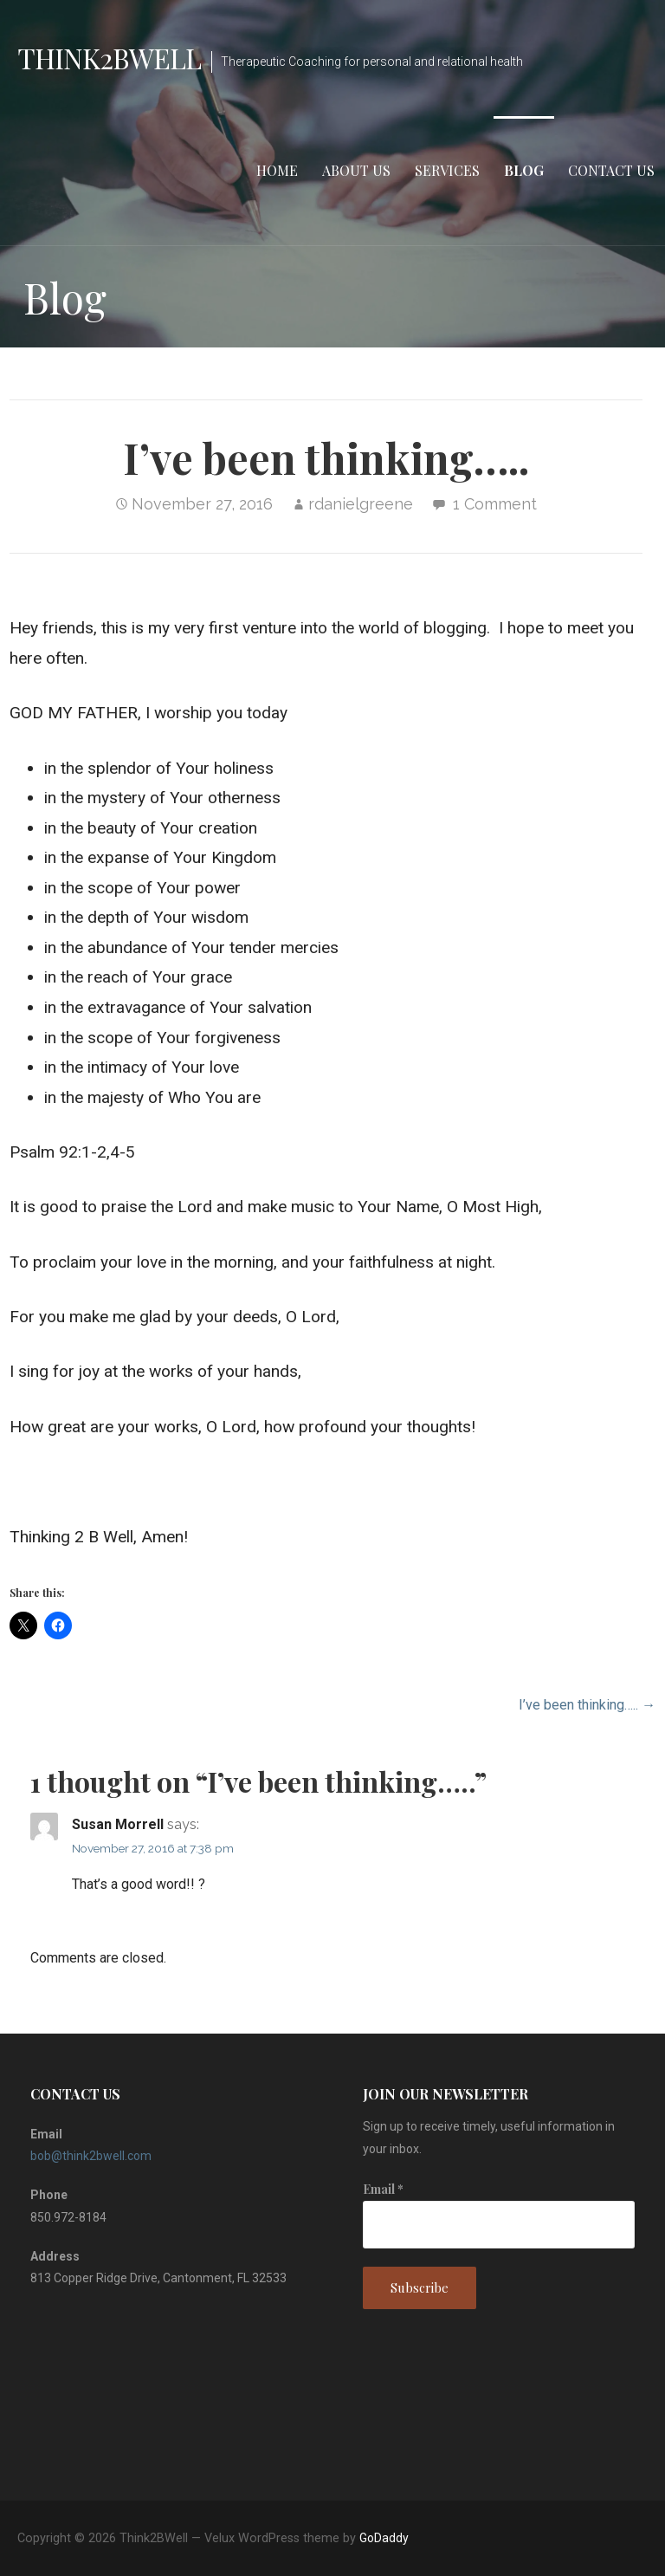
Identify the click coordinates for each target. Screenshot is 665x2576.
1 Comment (495, 504)
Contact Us (611, 170)
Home (277, 170)
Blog (524, 170)
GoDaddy (384, 2538)
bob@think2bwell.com (91, 2156)
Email (383, 2189)
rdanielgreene (360, 504)
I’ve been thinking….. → (587, 1705)
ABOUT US (356, 170)
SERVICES (447, 170)
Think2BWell (109, 57)
